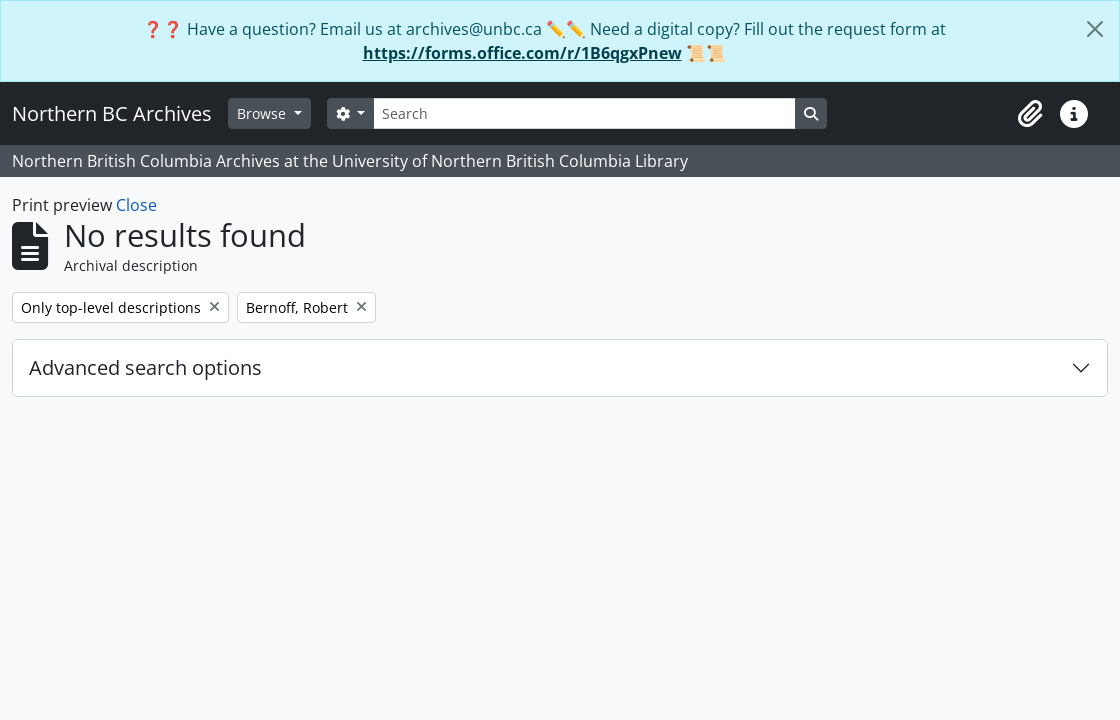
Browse (263, 113)
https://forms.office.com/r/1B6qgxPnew (522, 53)
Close (136, 205)
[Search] (584, 113)
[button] (1030, 114)
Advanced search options (145, 367)
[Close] (1095, 29)
